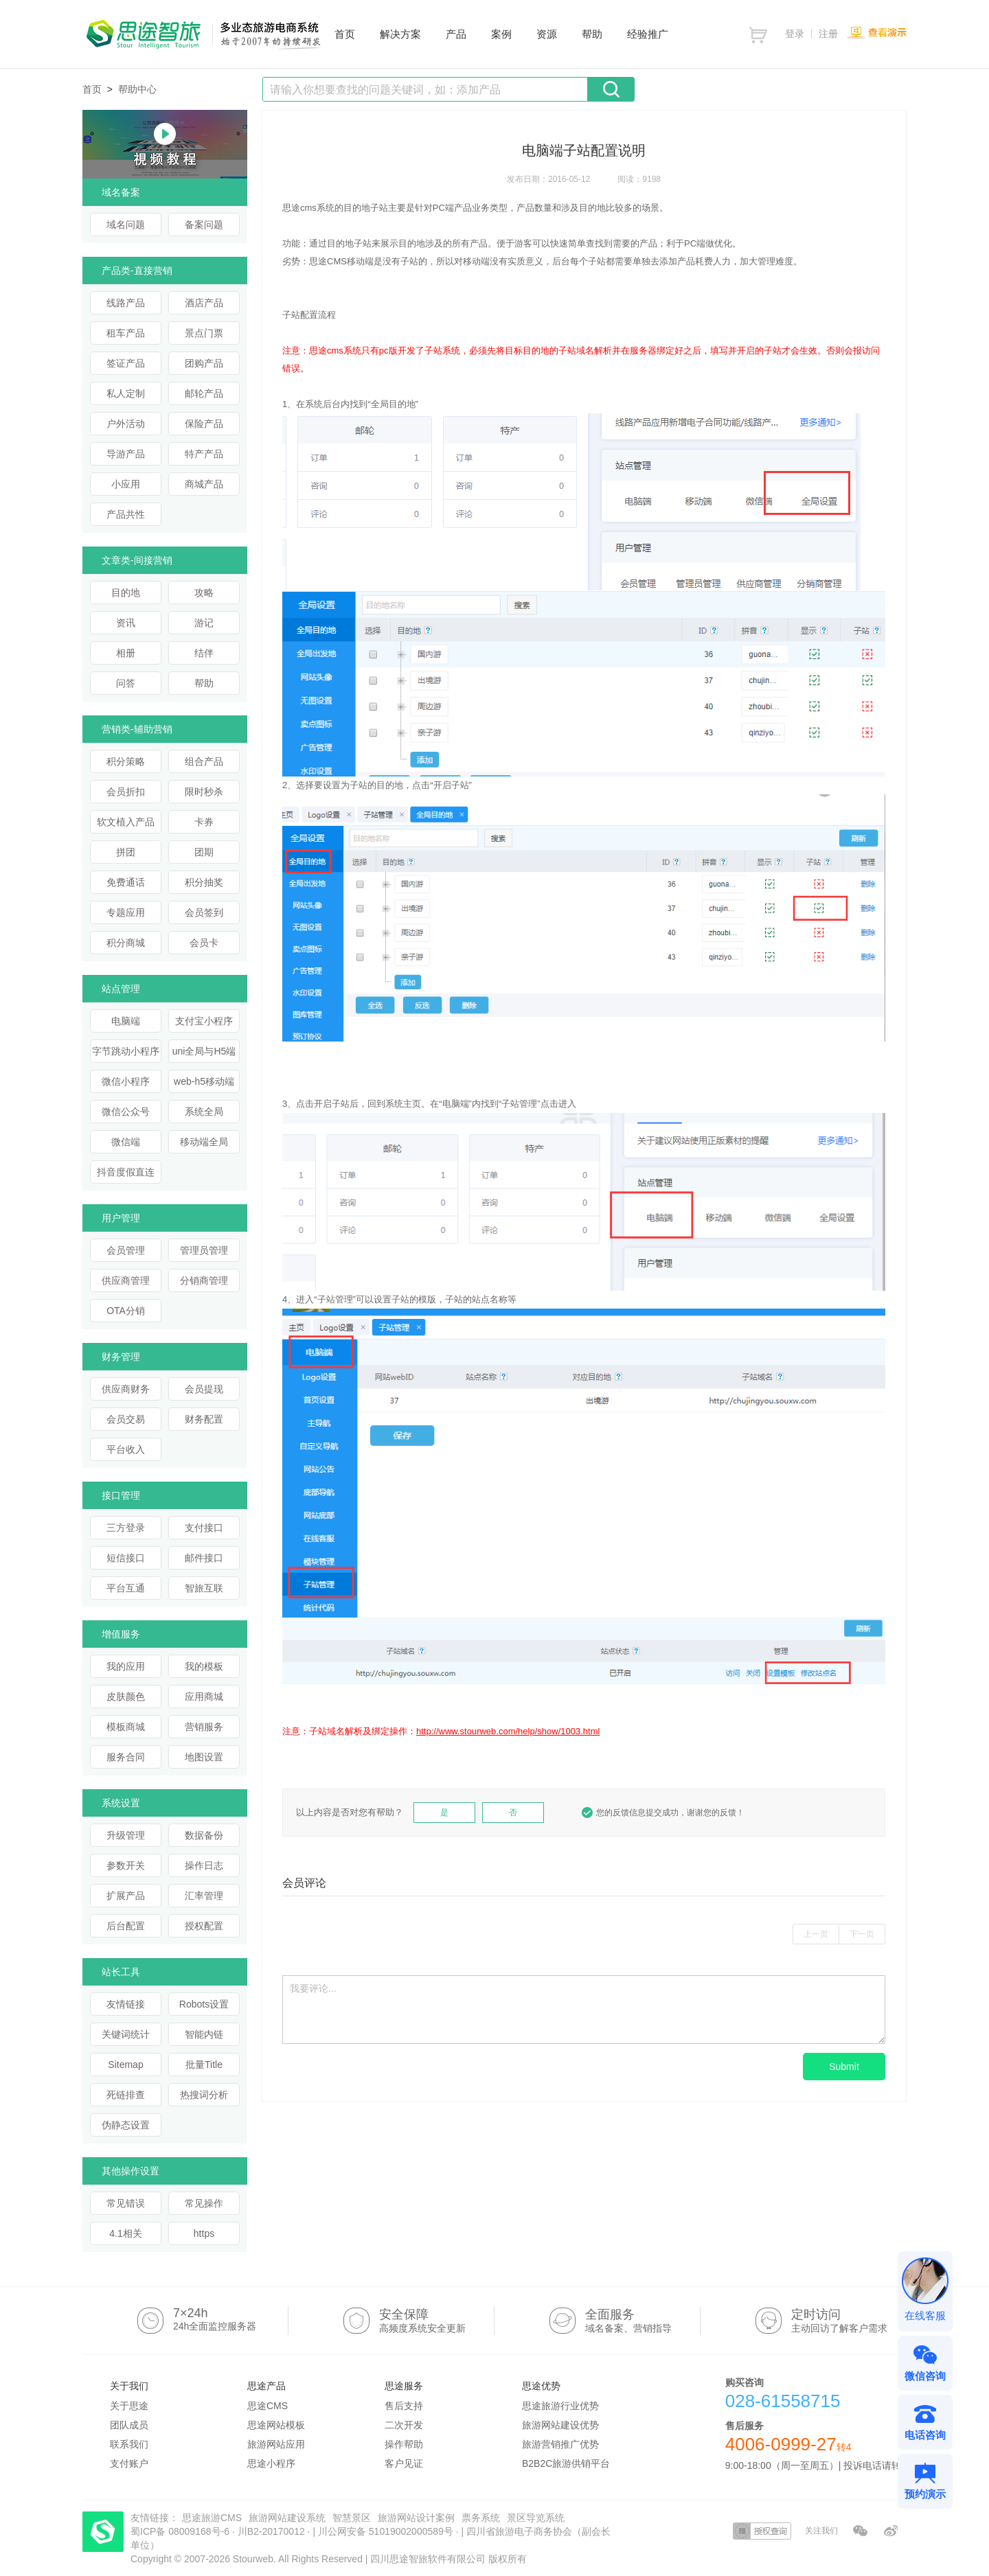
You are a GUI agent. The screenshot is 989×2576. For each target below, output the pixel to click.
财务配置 (204, 1419)
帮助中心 (137, 89)
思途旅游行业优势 (560, 2405)
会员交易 (125, 1419)
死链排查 (125, 2094)
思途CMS (267, 2405)
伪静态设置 (126, 2124)
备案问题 (204, 224)
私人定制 (125, 393)
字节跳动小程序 (125, 1051)
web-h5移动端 (204, 1081)
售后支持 (404, 2405)
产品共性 (125, 514)
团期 (204, 852)
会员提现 (204, 1388)
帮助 (204, 683)
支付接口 (204, 1527)
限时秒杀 (204, 791)
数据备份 (204, 1835)
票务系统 (481, 2517)
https (204, 2233)
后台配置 (125, 1925)
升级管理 (125, 1835)
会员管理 (125, 1250)
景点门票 (204, 332)
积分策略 (125, 761)
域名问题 (125, 224)
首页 (92, 89)
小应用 (125, 484)
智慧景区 (351, 2517)
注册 (828, 33)
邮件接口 (204, 1557)
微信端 (125, 1141)
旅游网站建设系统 (287, 2517)
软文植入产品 (126, 821)
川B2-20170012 (273, 2531)
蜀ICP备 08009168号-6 (181, 2531)
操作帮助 (404, 2444)
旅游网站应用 (276, 2444)
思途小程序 (271, 2463)
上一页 (816, 1934)
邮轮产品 (204, 393)
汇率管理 (204, 1895)
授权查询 (762, 2531)
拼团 (125, 852)
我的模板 (204, 1666)
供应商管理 (126, 1280)
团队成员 (129, 2424)
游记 (204, 622)
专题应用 (125, 912)
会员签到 (204, 912)
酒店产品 (204, 302)
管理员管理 (204, 1250)
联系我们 (129, 2444)
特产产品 (204, 453)
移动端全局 (204, 1141)
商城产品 (204, 484)
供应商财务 (126, 1388)
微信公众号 (126, 1111)
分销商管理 (204, 1280)
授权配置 (204, 1925)
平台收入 (125, 1449)
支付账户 (129, 2463)
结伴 (204, 652)
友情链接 (125, 2004)
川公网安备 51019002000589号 (385, 2531)
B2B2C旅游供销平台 (566, 2463)
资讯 (125, 622)
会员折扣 (125, 791)
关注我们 (821, 2530)
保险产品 (204, 423)
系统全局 (204, 1111)
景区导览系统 (536, 2517)
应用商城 (204, 1696)
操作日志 (204, 1865)
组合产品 (204, 761)
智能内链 (204, 2034)
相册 (125, 652)
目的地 (125, 592)
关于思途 (129, 2405)
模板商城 (125, 1726)
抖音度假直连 (126, 1171)
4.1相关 (125, 2233)
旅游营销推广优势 (560, 2444)
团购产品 (204, 363)
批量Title (204, 2064)
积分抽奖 (204, 882)
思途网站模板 (276, 2424)
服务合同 (125, 1756)
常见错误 (125, 2203)
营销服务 (204, 1726)
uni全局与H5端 (204, 1051)
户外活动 (125, 423)
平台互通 (125, 1588)
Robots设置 (204, 2004)
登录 (794, 33)
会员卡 (204, 942)
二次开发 (404, 2424)
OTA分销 (125, 1310)
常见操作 (204, 2203)
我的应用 (125, 1666)
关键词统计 (126, 2034)
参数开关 (125, 1865)
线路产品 (125, 302)
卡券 (204, 821)
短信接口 (125, 1557)
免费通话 (125, 882)
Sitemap (125, 2064)
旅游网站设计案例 (416, 2517)
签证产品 (125, 363)
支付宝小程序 (204, 1020)
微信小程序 (126, 1081)
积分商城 (125, 942)
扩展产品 (125, 1895)
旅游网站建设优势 (560, 2424)
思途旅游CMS (212, 2517)
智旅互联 (204, 1588)
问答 (125, 683)
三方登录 (125, 1527)
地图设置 (204, 1756)
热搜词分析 (204, 2094)
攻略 (204, 592)
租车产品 (125, 332)
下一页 (862, 1934)
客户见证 (404, 2463)
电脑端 (125, 1020)
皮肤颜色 (125, 1696)
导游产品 (125, 453)
